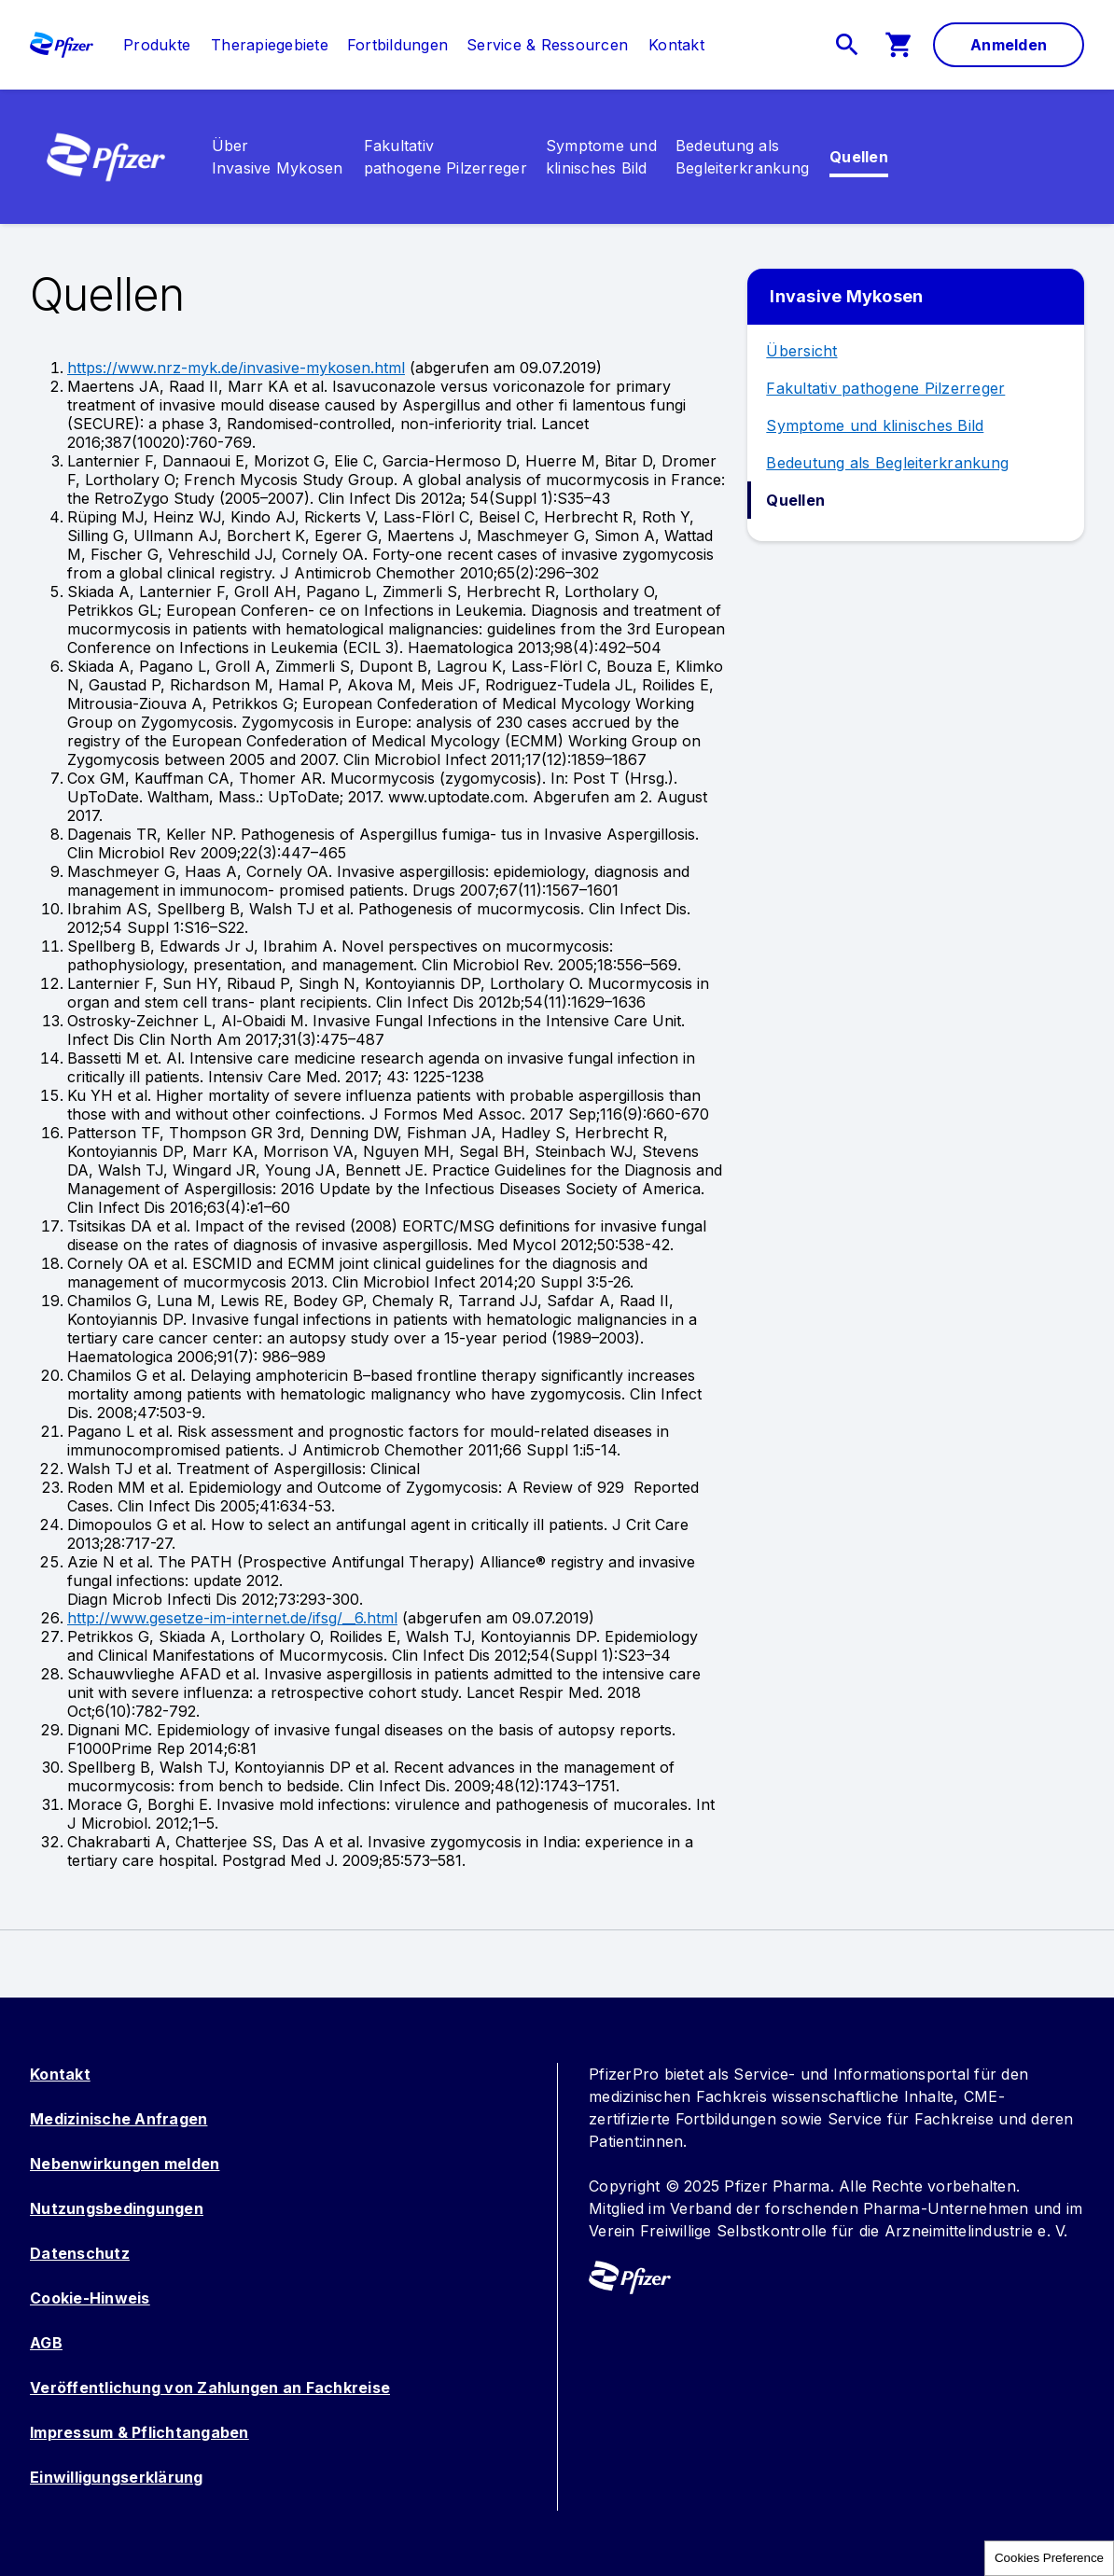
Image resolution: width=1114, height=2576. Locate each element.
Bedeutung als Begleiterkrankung (887, 462)
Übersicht (801, 350)
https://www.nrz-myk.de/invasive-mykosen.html (236, 367)
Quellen (795, 500)
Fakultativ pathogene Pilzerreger (885, 388)
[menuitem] (147, 45)
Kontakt (60, 2074)
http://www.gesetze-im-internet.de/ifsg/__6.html (232, 1617)
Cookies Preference (1049, 2558)
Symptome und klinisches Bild (874, 425)
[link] (156, 44)
